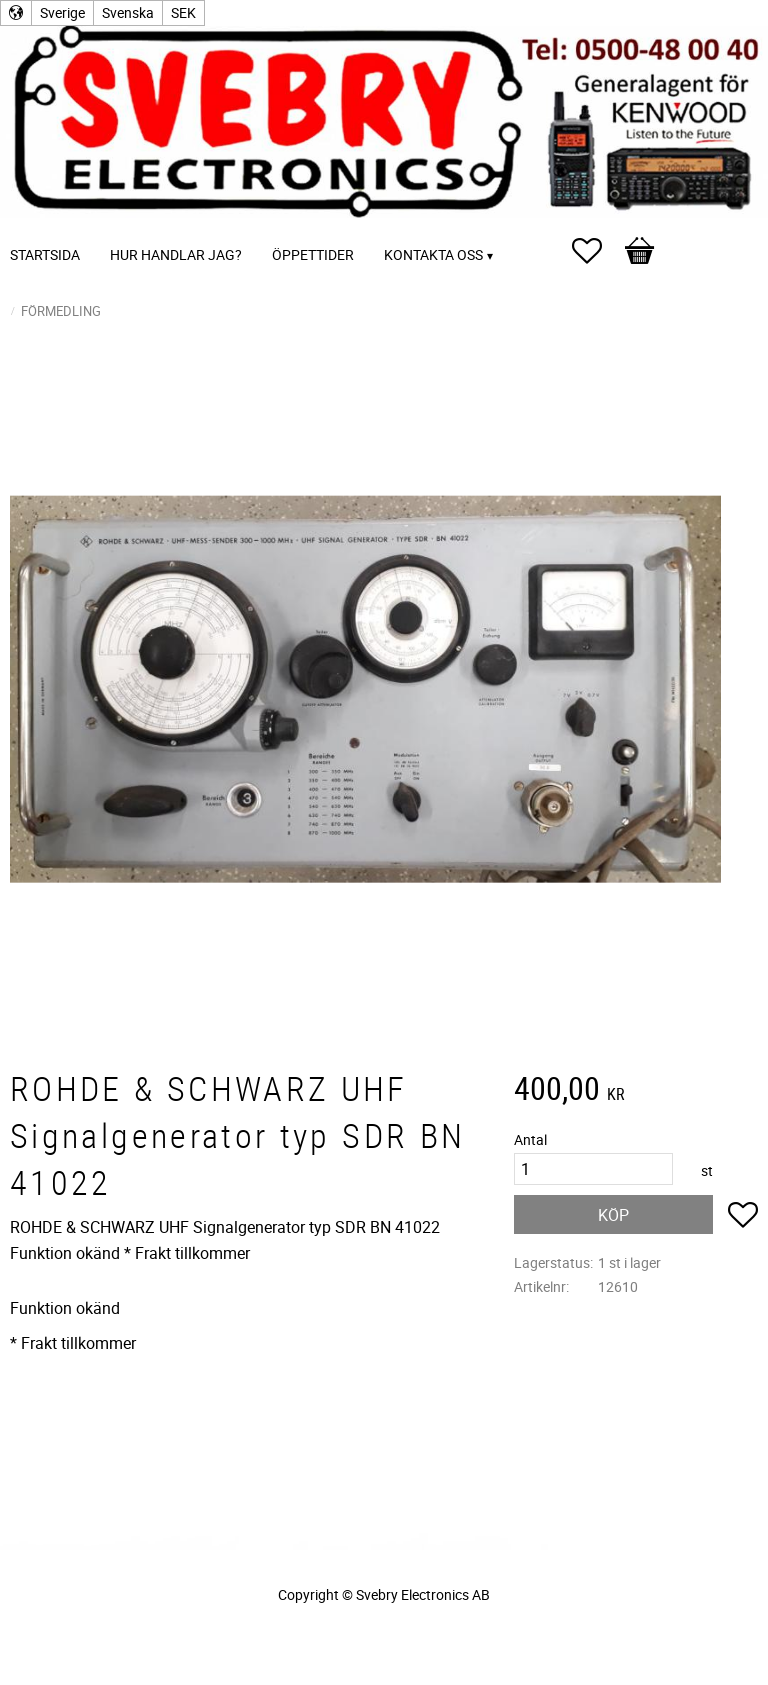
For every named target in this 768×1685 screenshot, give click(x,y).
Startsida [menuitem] (45, 254)
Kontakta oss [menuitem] (433, 254)
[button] (597, 251)
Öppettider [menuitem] (313, 254)
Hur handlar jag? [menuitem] (176, 254)
